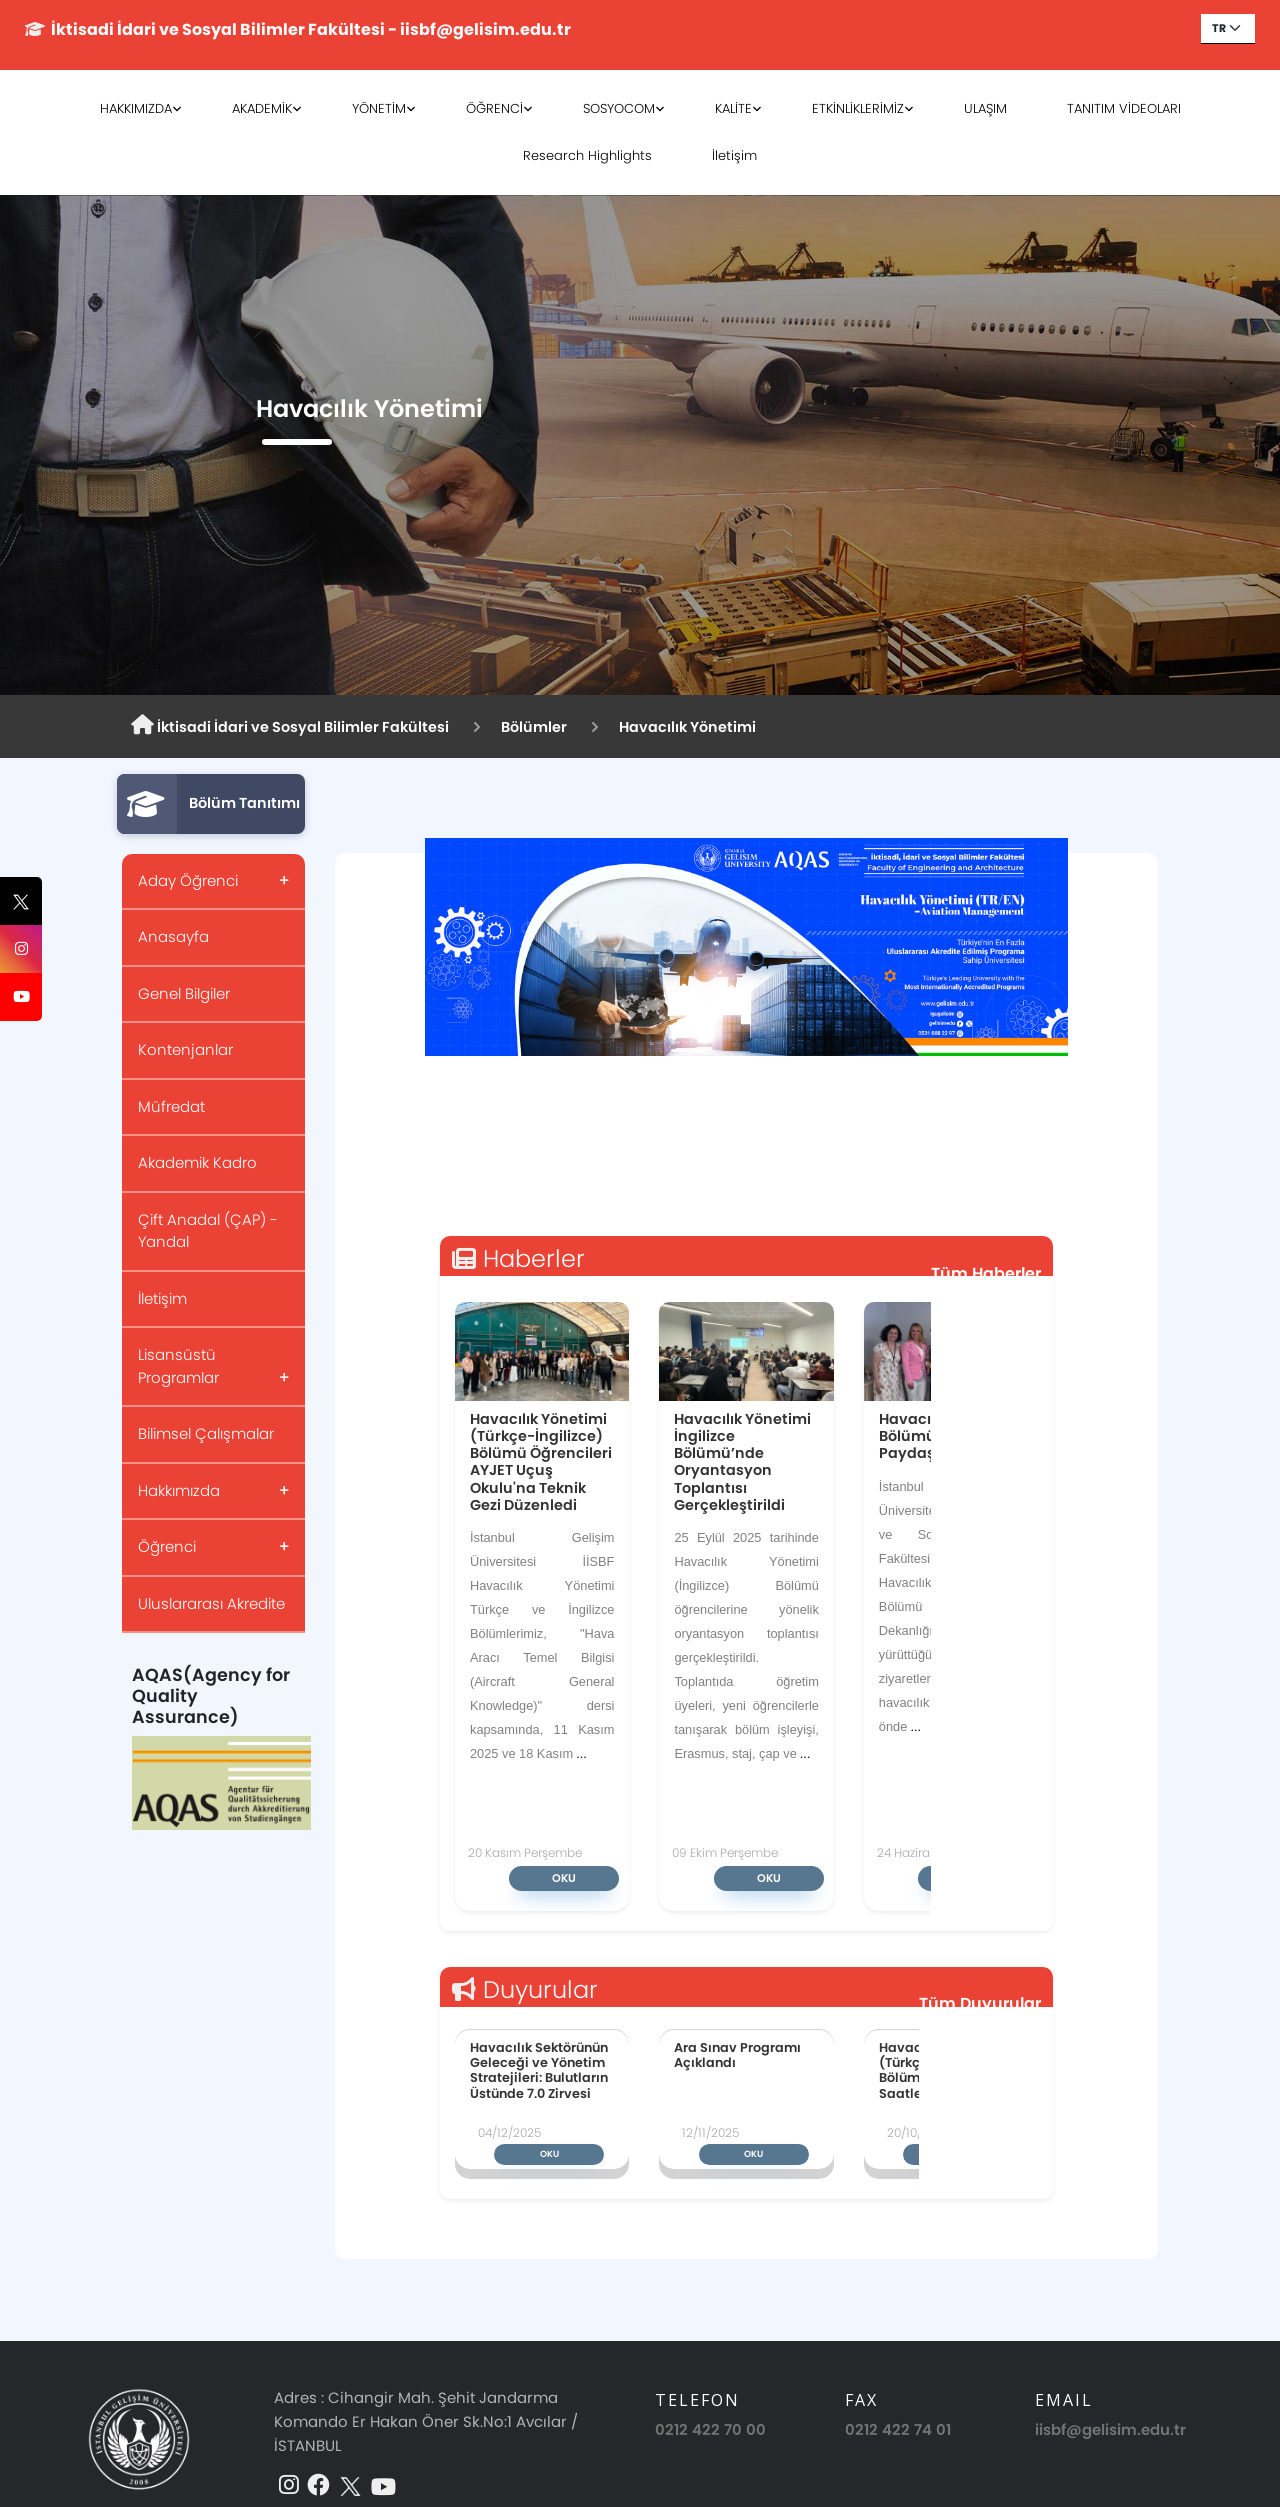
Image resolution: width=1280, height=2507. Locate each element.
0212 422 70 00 (710, 2429)
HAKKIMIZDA (136, 108)
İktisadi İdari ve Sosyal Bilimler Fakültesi (290, 726)
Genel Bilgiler (184, 993)
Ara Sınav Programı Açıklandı (737, 2055)
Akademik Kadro (197, 1162)
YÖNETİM (379, 108)
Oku (564, 1878)
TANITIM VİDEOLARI (1124, 108)
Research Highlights (587, 155)
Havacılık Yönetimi (687, 727)
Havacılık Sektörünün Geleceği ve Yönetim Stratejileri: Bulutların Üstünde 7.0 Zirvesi (539, 2070)
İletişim (734, 155)
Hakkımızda (179, 1490)
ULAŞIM (985, 108)
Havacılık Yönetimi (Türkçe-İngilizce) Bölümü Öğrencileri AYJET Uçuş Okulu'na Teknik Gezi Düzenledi (541, 1462)
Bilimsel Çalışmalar (206, 1433)
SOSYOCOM (619, 108)
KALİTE (733, 108)
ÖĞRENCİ (494, 108)
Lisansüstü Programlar (178, 1366)
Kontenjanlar (185, 1049)
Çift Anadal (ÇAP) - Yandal (208, 1231)
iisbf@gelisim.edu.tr (1110, 2429)
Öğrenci (167, 1546)
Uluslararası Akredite (211, 1603)
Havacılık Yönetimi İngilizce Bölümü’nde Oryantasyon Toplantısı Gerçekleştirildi (742, 1462)
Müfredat (171, 1106)
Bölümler (534, 727)
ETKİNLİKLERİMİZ (858, 108)
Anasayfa (173, 936)
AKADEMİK (262, 108)
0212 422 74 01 (898, 2429)
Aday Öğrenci (188, 880)
